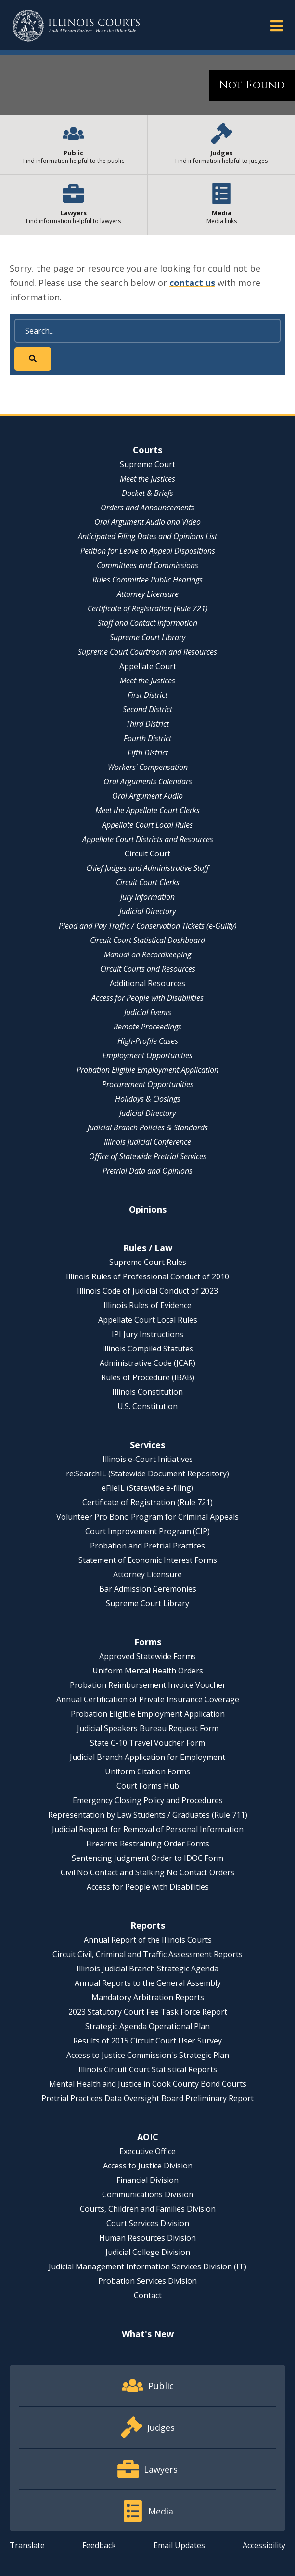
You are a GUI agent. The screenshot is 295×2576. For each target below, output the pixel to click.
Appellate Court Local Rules (147, 824)
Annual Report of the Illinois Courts (148, 1939)
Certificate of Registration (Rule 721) (148, 608)
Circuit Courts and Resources (147, 969)
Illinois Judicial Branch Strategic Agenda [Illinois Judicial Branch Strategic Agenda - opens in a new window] (147, 1968)
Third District (147, 723)
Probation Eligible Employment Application (147, 1070)
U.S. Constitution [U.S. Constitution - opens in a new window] (147, 1406)
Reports (147, 1925)
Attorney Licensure (148, 594)
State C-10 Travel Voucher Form (147, 1742)
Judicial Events (147, 1012)
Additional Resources (147, 983)
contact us (192, 282)
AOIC (147, 2137)
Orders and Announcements (147, 507)
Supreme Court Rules (147, 1262)
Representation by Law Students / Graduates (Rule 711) (147, 1814)
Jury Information (147, 897)
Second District (147, 709)
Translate (27, 2545)
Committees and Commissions (147, 565)
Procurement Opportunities (147, 1084)
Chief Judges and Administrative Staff (147, 868)
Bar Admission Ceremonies (147, 1589)
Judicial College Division (147, 2252)
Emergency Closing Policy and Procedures (148, 1800)
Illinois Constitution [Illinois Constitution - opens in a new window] (147, 1392)
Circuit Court (147, 853)
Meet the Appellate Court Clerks (147, 810)
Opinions (148, 1209)
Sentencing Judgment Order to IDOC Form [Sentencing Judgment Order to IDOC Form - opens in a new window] (147, 1858)
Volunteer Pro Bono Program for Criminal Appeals (147, 1516)
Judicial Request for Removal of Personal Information (148, 1829)
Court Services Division (147, 2223)
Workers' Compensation (148, 767)
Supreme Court (147, 464)
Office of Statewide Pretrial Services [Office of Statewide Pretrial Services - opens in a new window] (147, 1156)
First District (147, 695)
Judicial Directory (147, 911)
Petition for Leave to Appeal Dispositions (147, 550)
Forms (147, 1641)
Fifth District (148, 752)
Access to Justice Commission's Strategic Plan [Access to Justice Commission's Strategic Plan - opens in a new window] (147, 2055)
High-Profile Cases (147, 1041)
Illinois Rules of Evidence (147, 1305)
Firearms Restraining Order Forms (147, 1843)
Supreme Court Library (147, 1603)
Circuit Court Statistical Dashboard (147, 940)
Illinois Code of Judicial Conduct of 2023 (147, 1291)
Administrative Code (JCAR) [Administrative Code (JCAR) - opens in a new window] (147, 1363)
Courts (147, 450)
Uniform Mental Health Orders (147, 1670)
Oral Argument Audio (147, 796)
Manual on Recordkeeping (147, 954)
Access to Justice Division (147, 2165)
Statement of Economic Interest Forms (147, 1560)
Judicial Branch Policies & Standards (148, 1127)
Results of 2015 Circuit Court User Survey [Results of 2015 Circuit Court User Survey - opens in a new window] (147, 2040)
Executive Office (147, 2151)
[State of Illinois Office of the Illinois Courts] (76, 26)
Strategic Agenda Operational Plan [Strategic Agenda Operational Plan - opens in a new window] (147, 2026)
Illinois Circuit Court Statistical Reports (147, 2069)
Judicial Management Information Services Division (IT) (147, 2266)
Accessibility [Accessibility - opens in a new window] (264, 2545)
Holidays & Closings (147, 1098)
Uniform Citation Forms (147, 1771)
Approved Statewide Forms (147, 1656)
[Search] (147, 331)
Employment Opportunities (147, 1055)
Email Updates (179, 2545)
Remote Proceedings (147, 1026)
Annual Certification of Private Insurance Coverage (147, 1699)
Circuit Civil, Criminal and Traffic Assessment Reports (147, 1954)
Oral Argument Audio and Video (147, 522)
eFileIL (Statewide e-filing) (147, 1488)
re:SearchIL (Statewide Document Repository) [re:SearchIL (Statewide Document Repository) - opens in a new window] (147, 1473)
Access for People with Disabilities (147, 997)
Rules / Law (147, 1247)
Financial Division (147, 2180)
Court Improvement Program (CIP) (147, 1531)
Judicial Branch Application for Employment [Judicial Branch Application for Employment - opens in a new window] (147, 1757)
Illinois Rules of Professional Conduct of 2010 (147, 1276)
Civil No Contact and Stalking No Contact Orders (147, 1872)
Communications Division (147, 2194)
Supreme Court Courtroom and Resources (147, 651)
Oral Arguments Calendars (147, 781)
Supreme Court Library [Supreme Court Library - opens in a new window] (147, 637)
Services (147, 1444)
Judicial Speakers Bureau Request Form (147, 1728)
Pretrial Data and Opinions (147, 1170)
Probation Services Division (147, 2281)
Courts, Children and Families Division (148, 2209)
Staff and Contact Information (147, 623)
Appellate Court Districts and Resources (147, 839)
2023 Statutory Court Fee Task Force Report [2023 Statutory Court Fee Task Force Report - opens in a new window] (147, 2011)
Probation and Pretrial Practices (147, 1545)
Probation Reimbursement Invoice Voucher (148, 1685)
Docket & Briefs (147, 493)
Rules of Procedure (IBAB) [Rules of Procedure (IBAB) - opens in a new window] (147, 1377)
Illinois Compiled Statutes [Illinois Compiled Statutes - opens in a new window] (147, 1348)
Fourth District (147, 738)
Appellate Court (147, 666)
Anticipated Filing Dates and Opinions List (147, 536)
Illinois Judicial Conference (147, 1142)
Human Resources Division (147, 2237)
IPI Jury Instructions (147, 1334)
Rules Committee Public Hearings (147, 579)
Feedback (99, 2545)
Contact (148, 2295)
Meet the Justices (147, 478)
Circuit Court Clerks (148, 882)
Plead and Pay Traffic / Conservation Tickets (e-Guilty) (148, 925)
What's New (148, 2334)
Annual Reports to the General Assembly (148, 1983)
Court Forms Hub (147, 1786)
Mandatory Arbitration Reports (147, 1997)
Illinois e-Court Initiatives (148, 1459)
